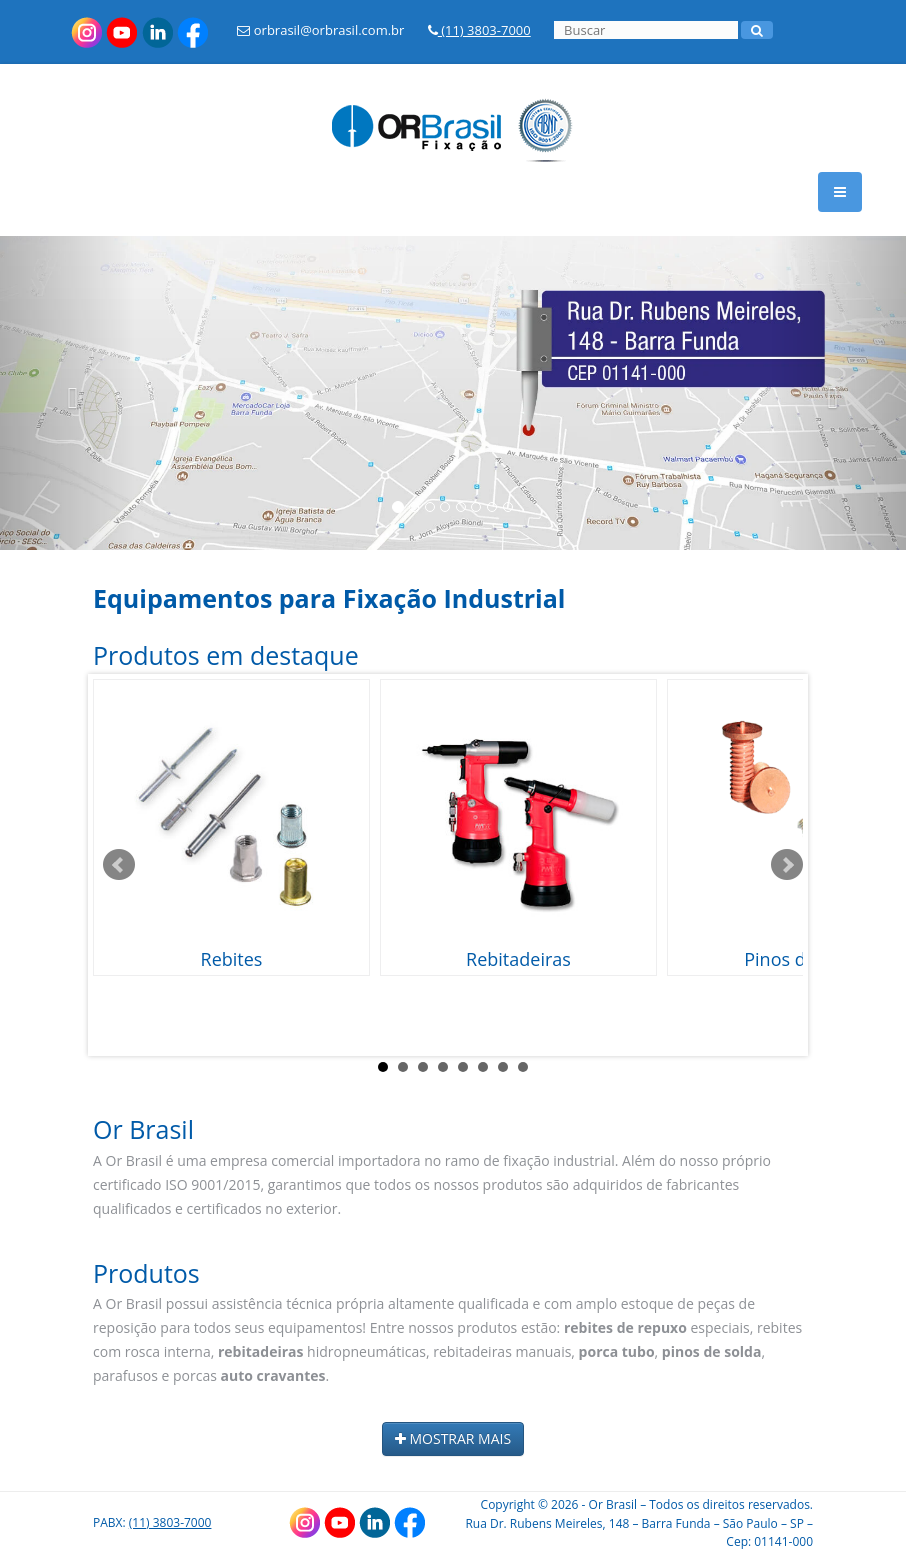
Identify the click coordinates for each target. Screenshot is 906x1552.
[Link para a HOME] (453, 115)
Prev (119, 865)
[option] (453, 393)
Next (787, 865)
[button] (68, 393)
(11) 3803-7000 (479, 30)
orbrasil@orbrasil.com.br (320, 30)
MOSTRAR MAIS (453, 1438)
